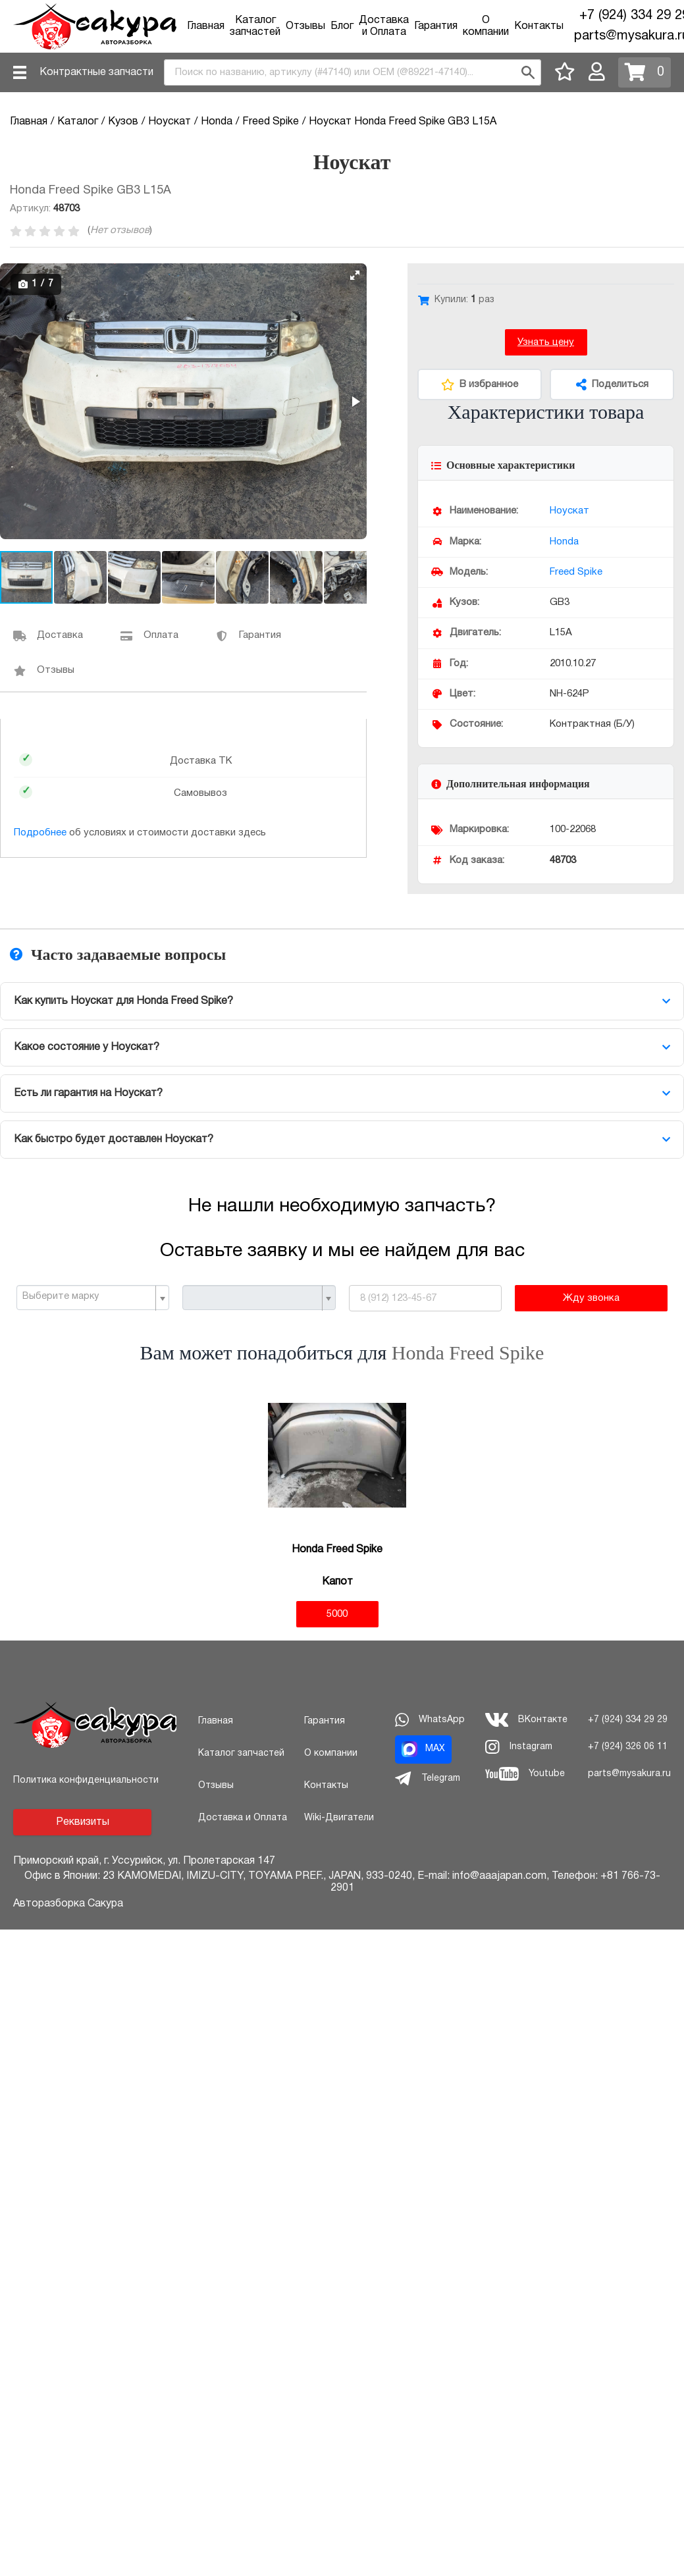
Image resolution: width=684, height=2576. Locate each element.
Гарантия (436, 26)
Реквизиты (82, 1822)
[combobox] (352, 72)
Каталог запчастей (241, 1753)
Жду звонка (591, 1298)
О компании (330, 1753)
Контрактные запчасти (96, 72)
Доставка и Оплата (242, 1818)
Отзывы (305, 26)
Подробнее (40, 832)
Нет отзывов (119, 230)
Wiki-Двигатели (339, 1818)
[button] (354, 275)
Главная (205, 26)
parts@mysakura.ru (629, 1774)
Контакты (539, 26)
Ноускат (569, 510)
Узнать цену (545, 342)
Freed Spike (576, 572)
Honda (564, 541)
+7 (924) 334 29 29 (628, 1720)
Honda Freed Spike (468, 1352)
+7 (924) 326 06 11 (628, 1747)
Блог (342, 26)
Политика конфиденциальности (86, 1780)
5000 (337, 1614)
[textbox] (87, 1297)
